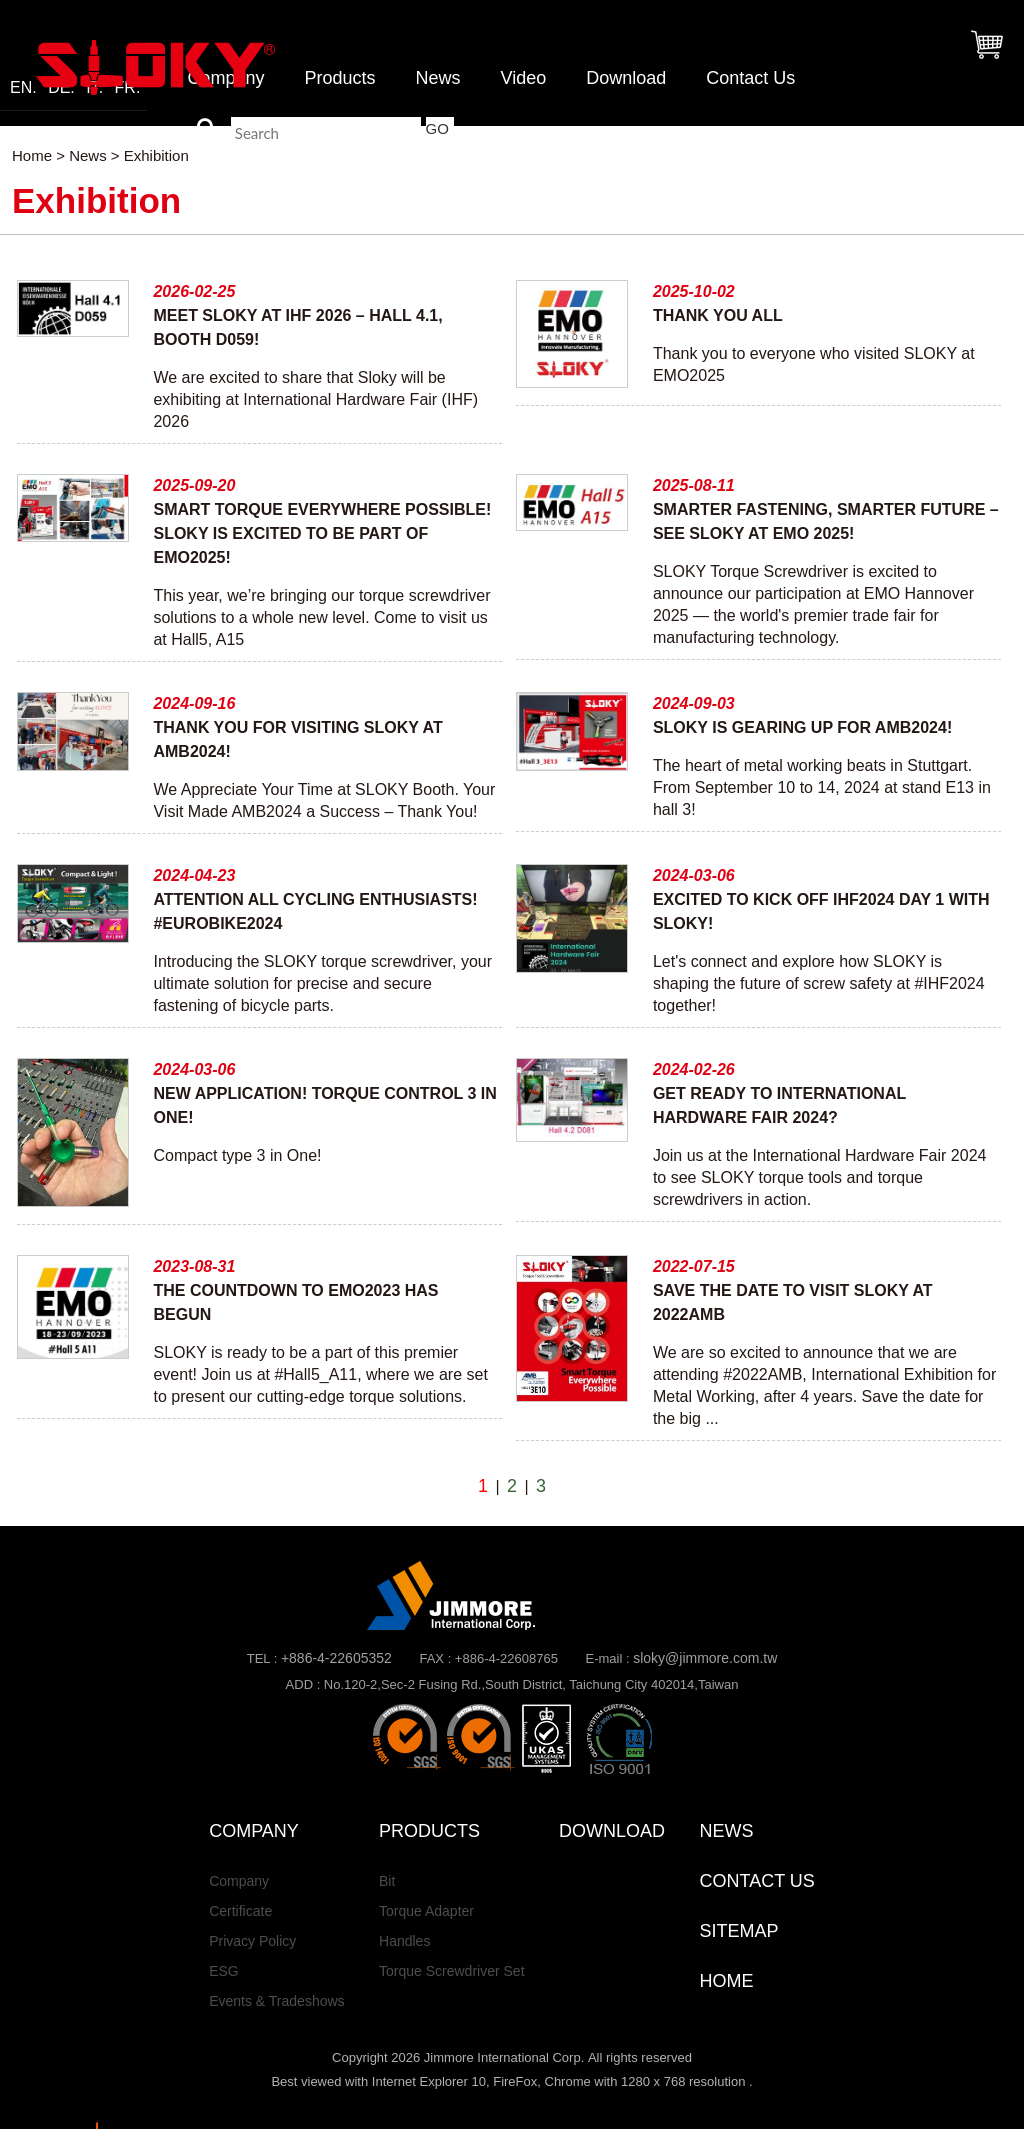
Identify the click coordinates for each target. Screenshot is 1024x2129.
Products (339, 78)
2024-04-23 (194, 875)
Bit (387, 1881)
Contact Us (750, 78)
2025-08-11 (694, 485)
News (437, 78)
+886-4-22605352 (336, 1658)
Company (239, 1881)
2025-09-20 (194, 485)
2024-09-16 (194, 703)
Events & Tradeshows (276, 2001)
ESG (224, 1971)
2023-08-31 (194, 1266)
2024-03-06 (694, 875)
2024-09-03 (694, 703)
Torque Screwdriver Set (452, 1971)
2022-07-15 (694, 1266)
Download (626, 78)
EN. (23, 88)
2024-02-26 (694, 1069)
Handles (404, 1941)
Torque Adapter (426, 1911)
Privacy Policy (252, 1941)
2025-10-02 (694, 291)
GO (437, 128)
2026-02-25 (194, 291)
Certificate (240, 1911)
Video (523, 78)
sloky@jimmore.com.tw (705, 1658)
